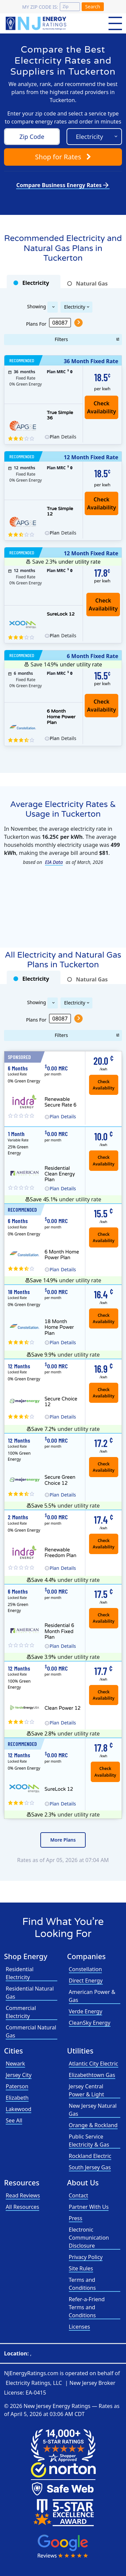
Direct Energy (86, 1980)
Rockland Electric (90, 2156)
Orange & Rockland (93, 2125)
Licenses (79, 2326)
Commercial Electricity (21, 2012)
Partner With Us (89, 2206)
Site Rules (81, 2268)
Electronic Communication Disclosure (89, 2237)
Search (92, 6)
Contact (78, 2195)
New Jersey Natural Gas (93, 2109)
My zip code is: (40, 7)
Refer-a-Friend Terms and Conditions (87, 2307)
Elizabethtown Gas (92, 2075)
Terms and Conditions (82, 2283)
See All (14, 2120)
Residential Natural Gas (30, 1992)
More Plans (63, 1840)
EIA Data (54, 862)
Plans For (36, 323)
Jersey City (19, 2075)
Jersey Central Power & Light (86, 2090)
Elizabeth (17, 2097)
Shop (63, 156)
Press (75, 2218)
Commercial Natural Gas (31, 2031)
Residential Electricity (20, 1973)
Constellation (85, 1969)
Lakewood (18, 2109)
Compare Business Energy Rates (63, 185)
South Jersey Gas (90, 2167)
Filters (61, 339)
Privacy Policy (86, 2257)
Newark (15, 2063)
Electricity (74, 307)
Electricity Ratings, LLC (34, 2383)
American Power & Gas (92, 1996)
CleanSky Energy (90, 2022)
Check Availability (103, 604)
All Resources (22, 2206)
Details (63, 436)
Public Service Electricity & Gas (89, 2140)
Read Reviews (23, 2195)
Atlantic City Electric (93, 2063)
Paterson (17, 2086)
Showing (36, 306)
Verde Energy (85, 2011)
